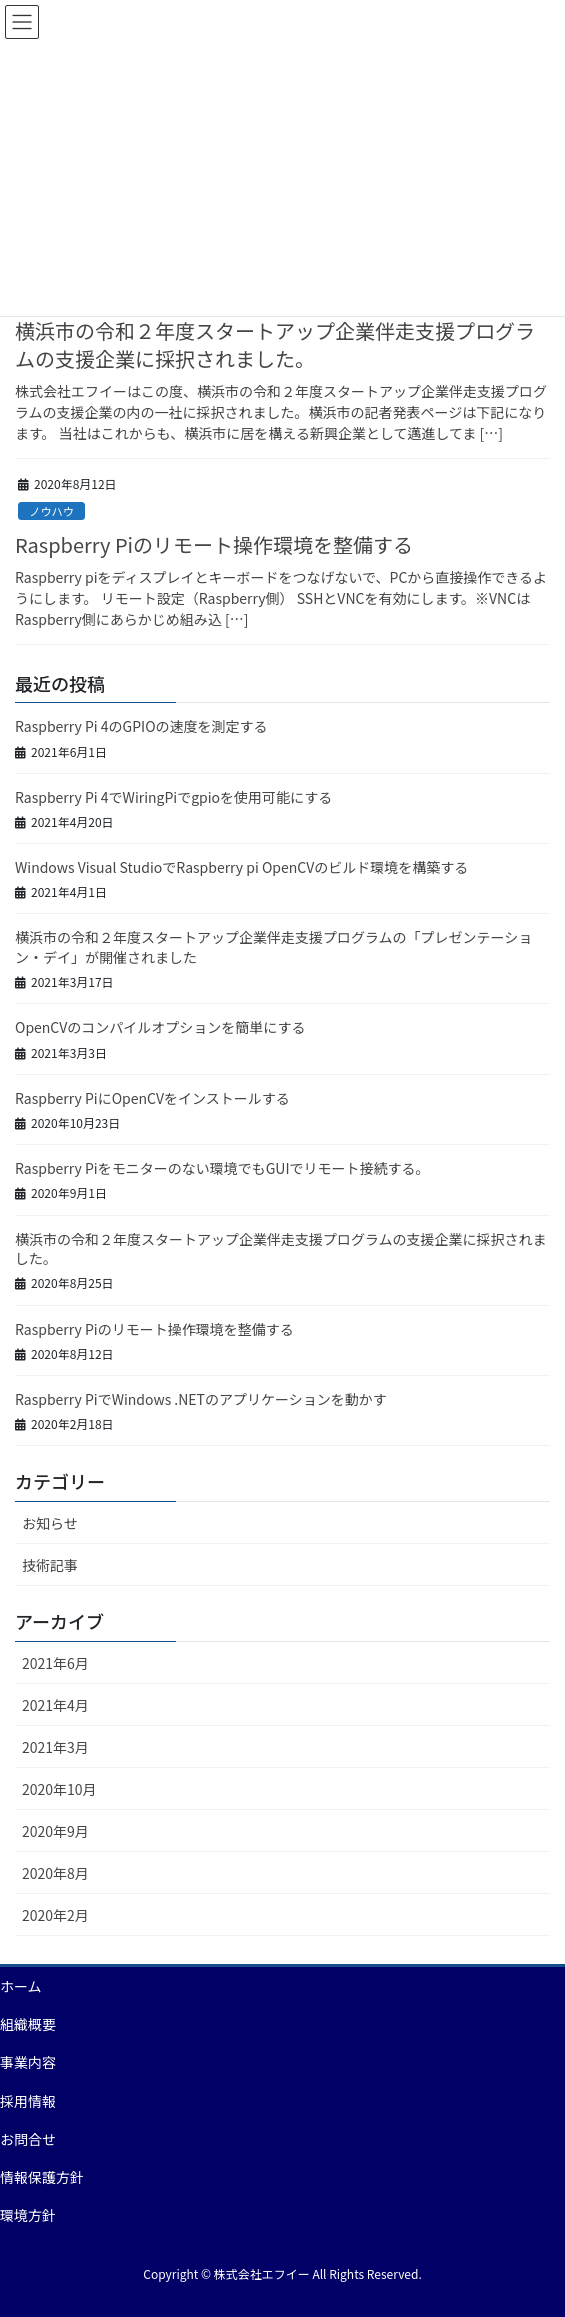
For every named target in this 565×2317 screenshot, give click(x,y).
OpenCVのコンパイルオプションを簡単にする (160, 1027)
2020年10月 (59, 1789)
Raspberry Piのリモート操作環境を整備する (214, 544)
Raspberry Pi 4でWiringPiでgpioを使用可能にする (173, 797)
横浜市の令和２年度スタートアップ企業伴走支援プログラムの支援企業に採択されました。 (275, 344)
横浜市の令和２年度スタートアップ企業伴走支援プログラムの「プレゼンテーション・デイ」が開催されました (273, 947)
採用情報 (28, 2101)
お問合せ (28, 2139)
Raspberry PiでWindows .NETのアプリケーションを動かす (201, 1399)
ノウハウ (51, 511)
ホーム (21, 1986)
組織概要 (28, 2024)
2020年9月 (55, 1831)
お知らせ (50, 1523)
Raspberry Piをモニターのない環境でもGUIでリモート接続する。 (222, 1168)
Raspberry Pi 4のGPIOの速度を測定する (141, 726)
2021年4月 (55, 1705)
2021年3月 (55, 1747)
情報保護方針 (42, 2177)
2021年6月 (55, 1663)
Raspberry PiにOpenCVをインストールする (152, 1098)
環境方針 (28, 2215)
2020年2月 (55, 1915)
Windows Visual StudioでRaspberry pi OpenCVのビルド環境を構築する (241, 867)
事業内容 (28, 2062)
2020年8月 (55, 1873)
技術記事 (50, 1565)
